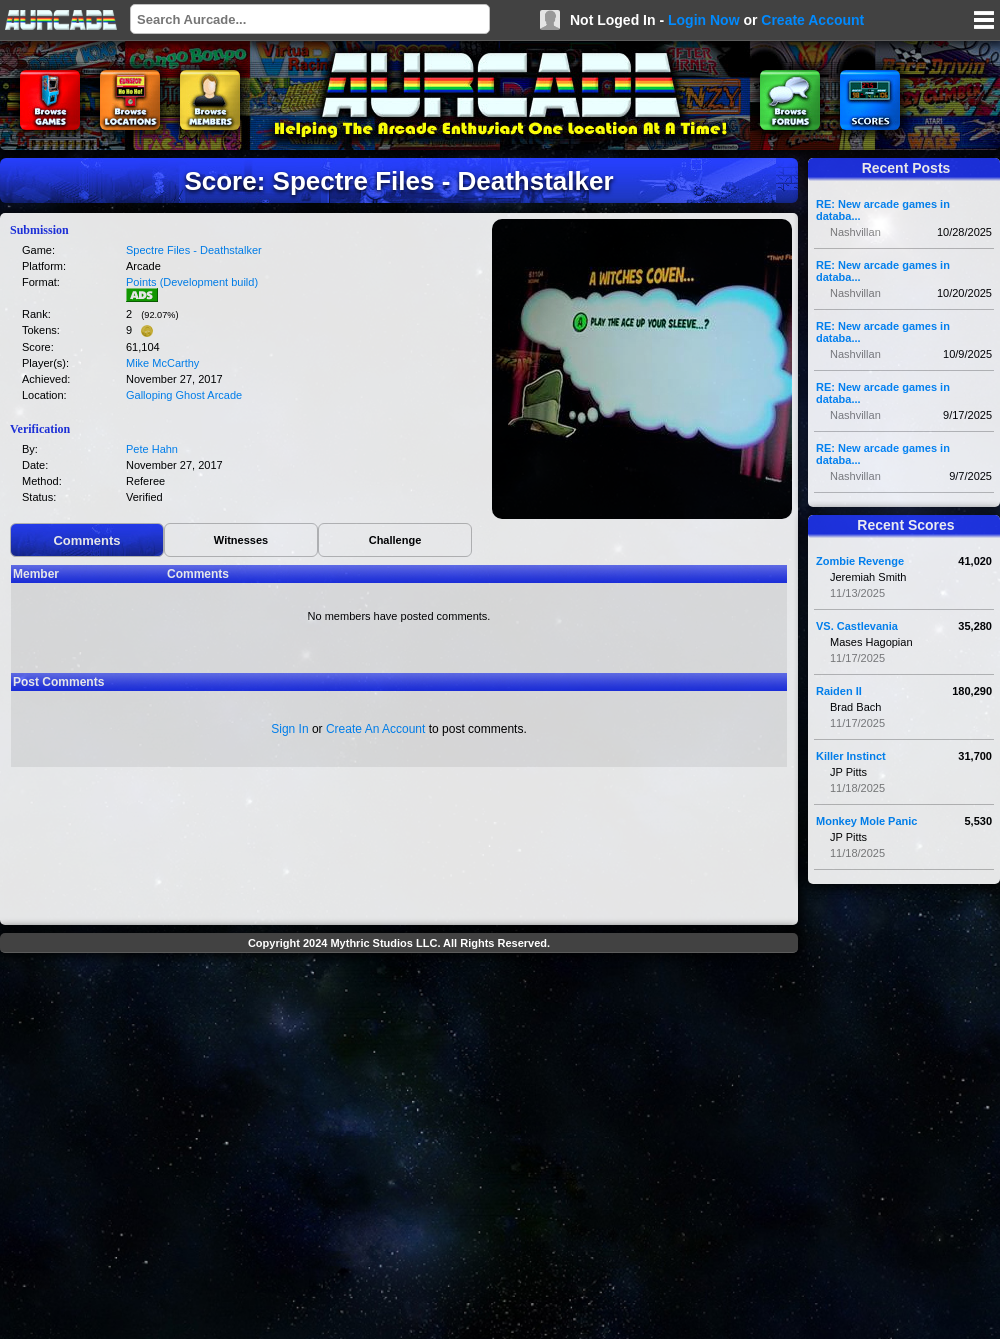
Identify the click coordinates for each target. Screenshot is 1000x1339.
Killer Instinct (851, 756)
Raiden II (839, 691)
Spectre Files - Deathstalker (194, 250)
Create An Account (375, 729)
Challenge (395, 540)
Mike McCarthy (162, 363)
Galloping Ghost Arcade (184, 395)
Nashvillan (855, 232)
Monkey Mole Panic (866, 821)
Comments (86, 540)
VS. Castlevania (857, 626)
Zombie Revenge (860, 561)
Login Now (704, 20)
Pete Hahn (152, 449)
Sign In (289, 729)
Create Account (812, 20)
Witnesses (241, 540)
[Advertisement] (187, 1148)
